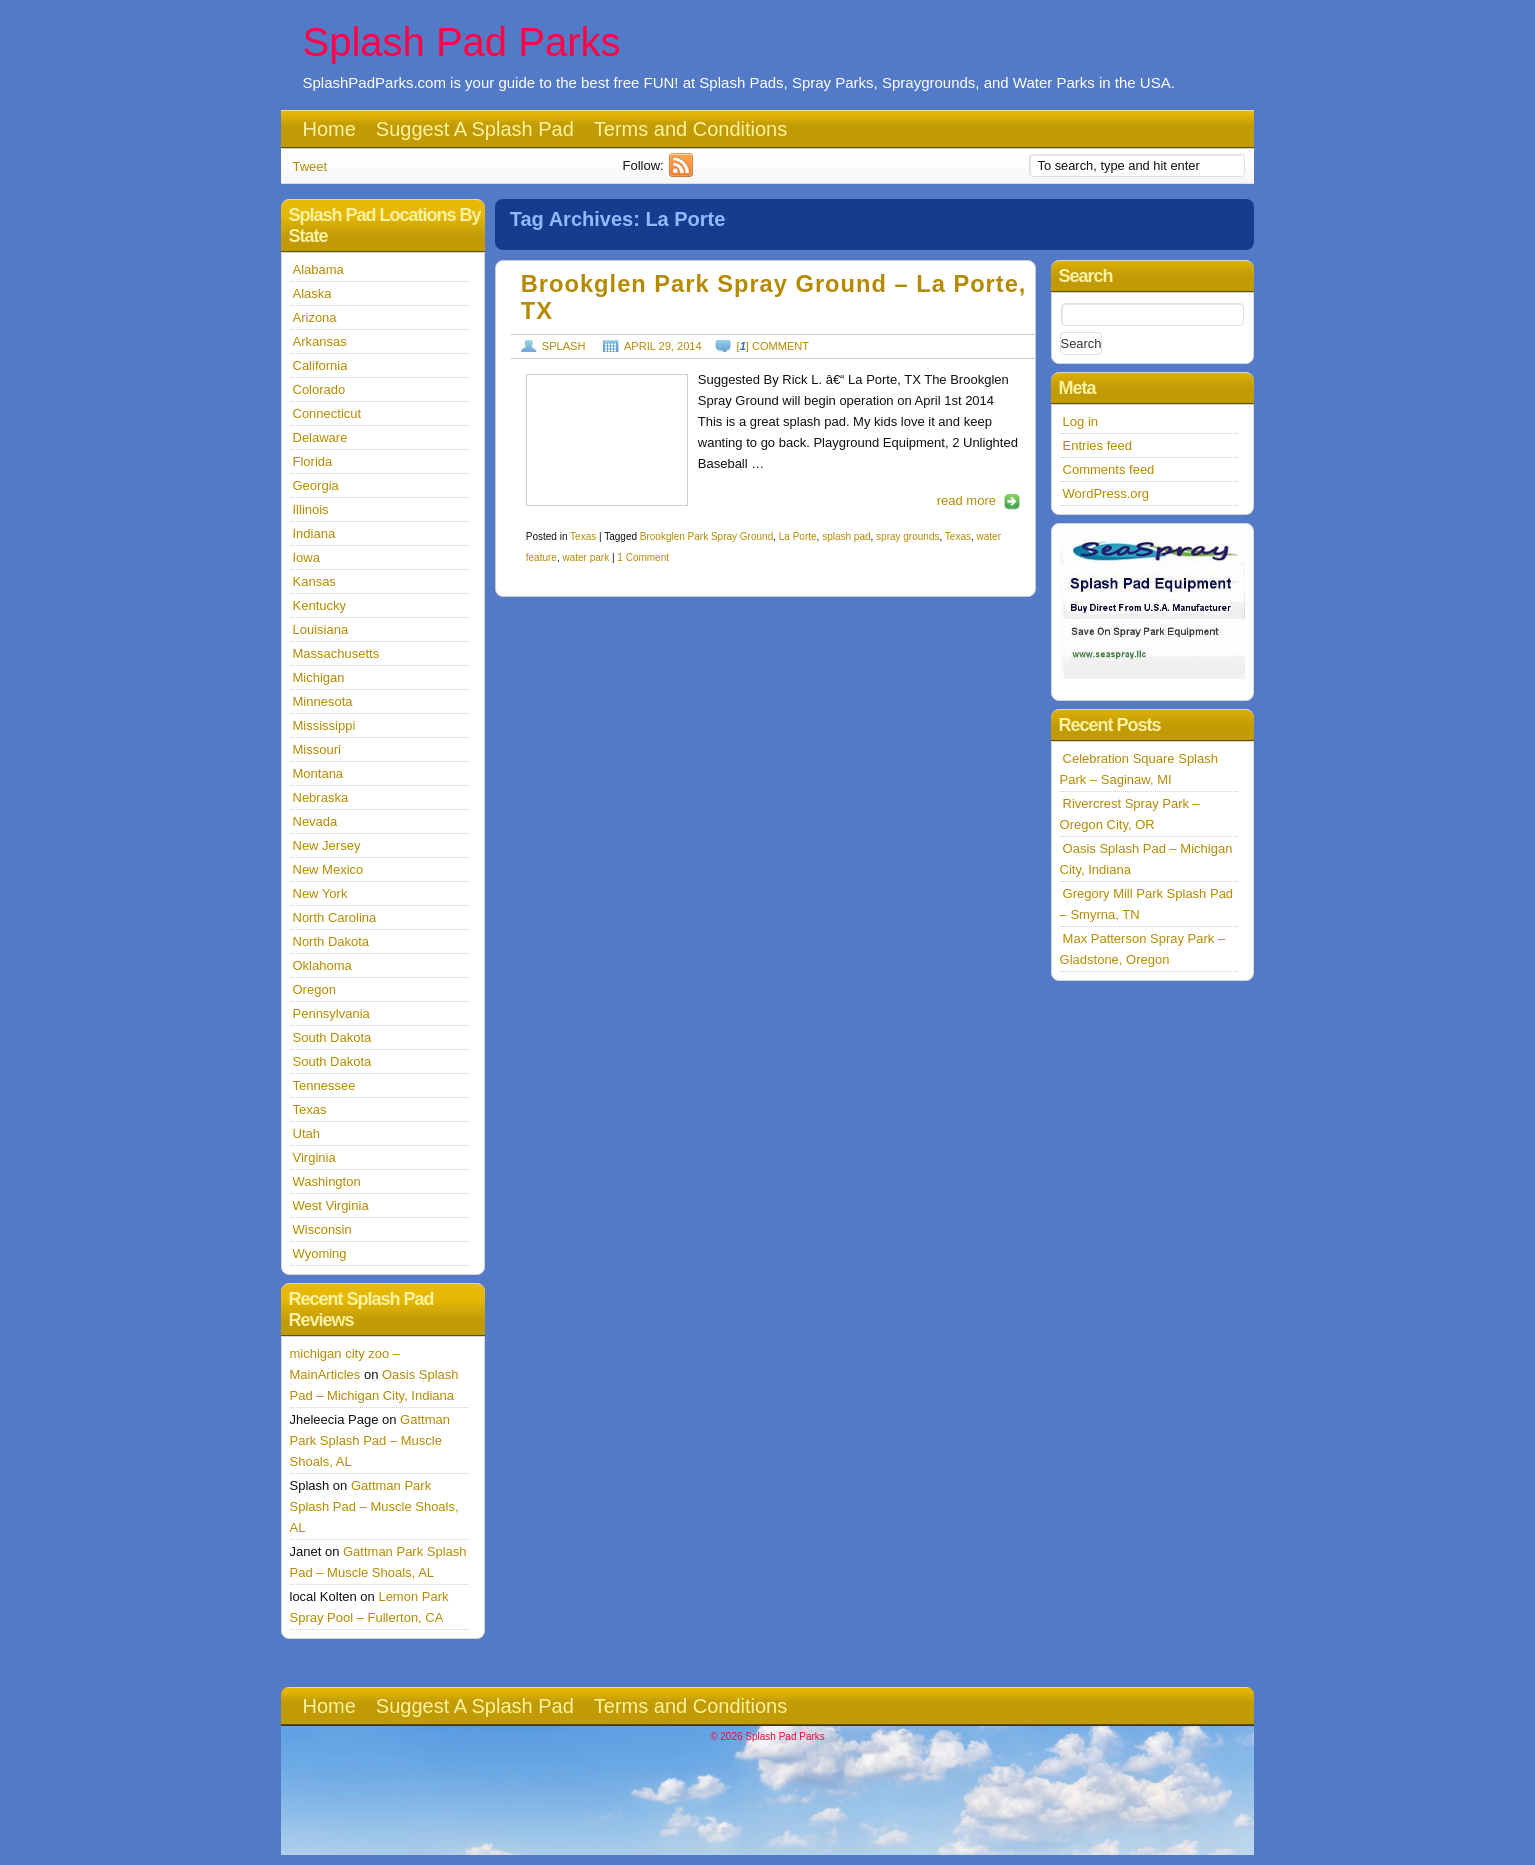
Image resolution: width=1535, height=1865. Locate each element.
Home (329, 129)
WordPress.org (1106, 493)
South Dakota (332, 1037)
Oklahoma (322, 965)
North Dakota (331, 941)
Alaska (312, 293)
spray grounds (907, 536)
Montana (318, 773)
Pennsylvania (331, 1013)
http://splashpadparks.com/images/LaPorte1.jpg (607, 440)
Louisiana (321, 629)
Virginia (314, 1157)
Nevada (315, 821)
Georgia (316, 485)
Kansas (314, 581)
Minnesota (323, 701)
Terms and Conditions (690, 129)
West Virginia (331, 1205)
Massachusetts (336, 653)
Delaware (320, 437)
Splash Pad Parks (462, 42)
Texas (583, 536)
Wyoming (320, 1253)
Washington (327, 1181)
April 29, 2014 (663, 346)
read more (966, 500)
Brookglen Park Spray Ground (706, 536)
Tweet (310, 166)
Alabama (318, 269)
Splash (564, 346)
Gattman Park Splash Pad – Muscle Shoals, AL (370, 1440)
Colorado (319, 389)
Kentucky (319, 605)
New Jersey (327, 845)
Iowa (306, 557)
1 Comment (643, 557)
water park (585, 557)
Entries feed (1097, 445)
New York (320, 893)
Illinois (311, 509)
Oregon (314, 989)
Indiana (314, 533)
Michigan (319, 677)
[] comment (773, 346)
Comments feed (1109, 469)
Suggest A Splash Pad (475, 129)
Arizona (315, 317)
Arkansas (320, 341)
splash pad (846, 536)
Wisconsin (322, 1229)
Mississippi (324, 725)
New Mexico (328, 869)
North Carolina (335, 917)
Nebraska (321, 797)
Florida (313, 461)
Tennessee (324, 1085)
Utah (306, 1133)
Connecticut (327, 413)
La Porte (798, 536)
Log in (1080, 421)
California (320, 365)
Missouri (317, 749)
